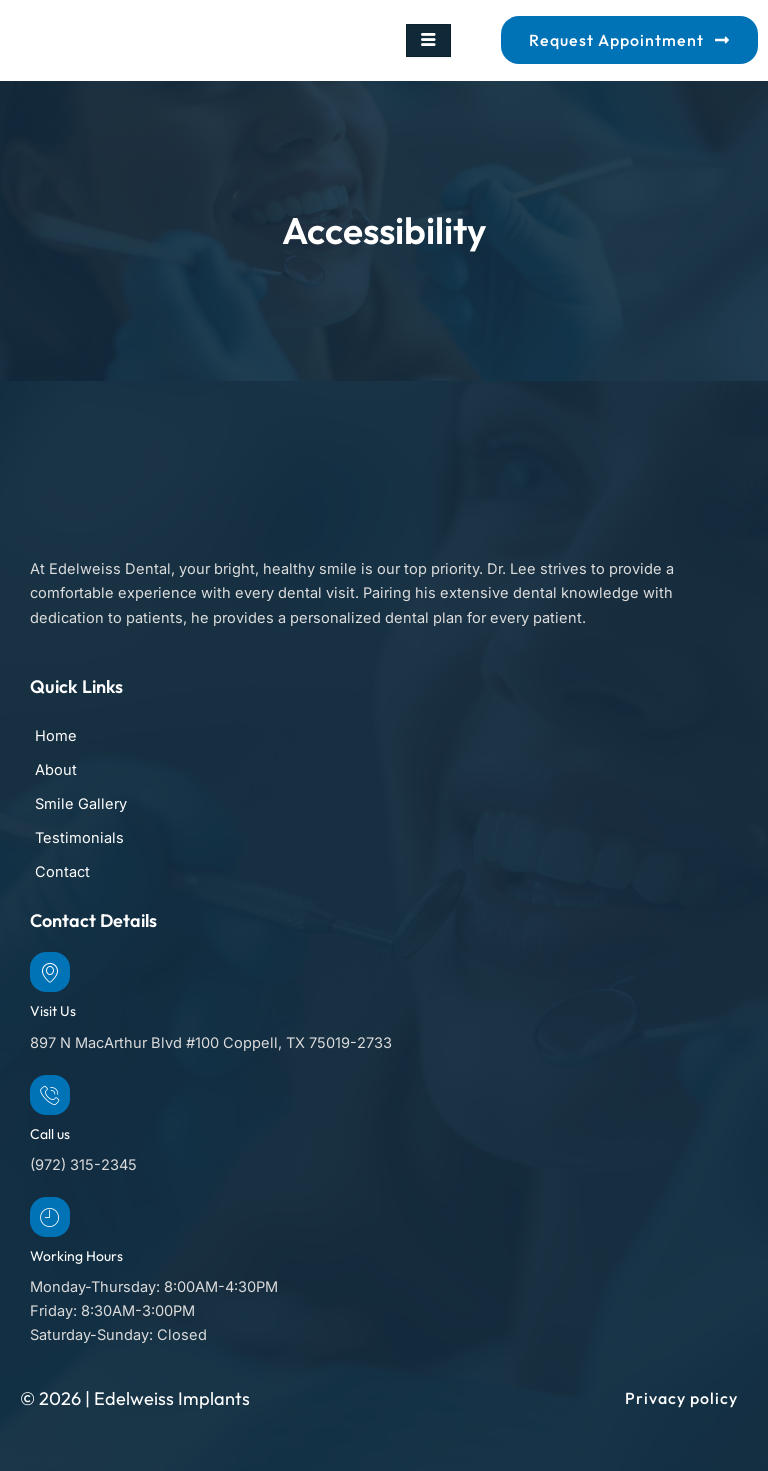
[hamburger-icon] (428, 41)
